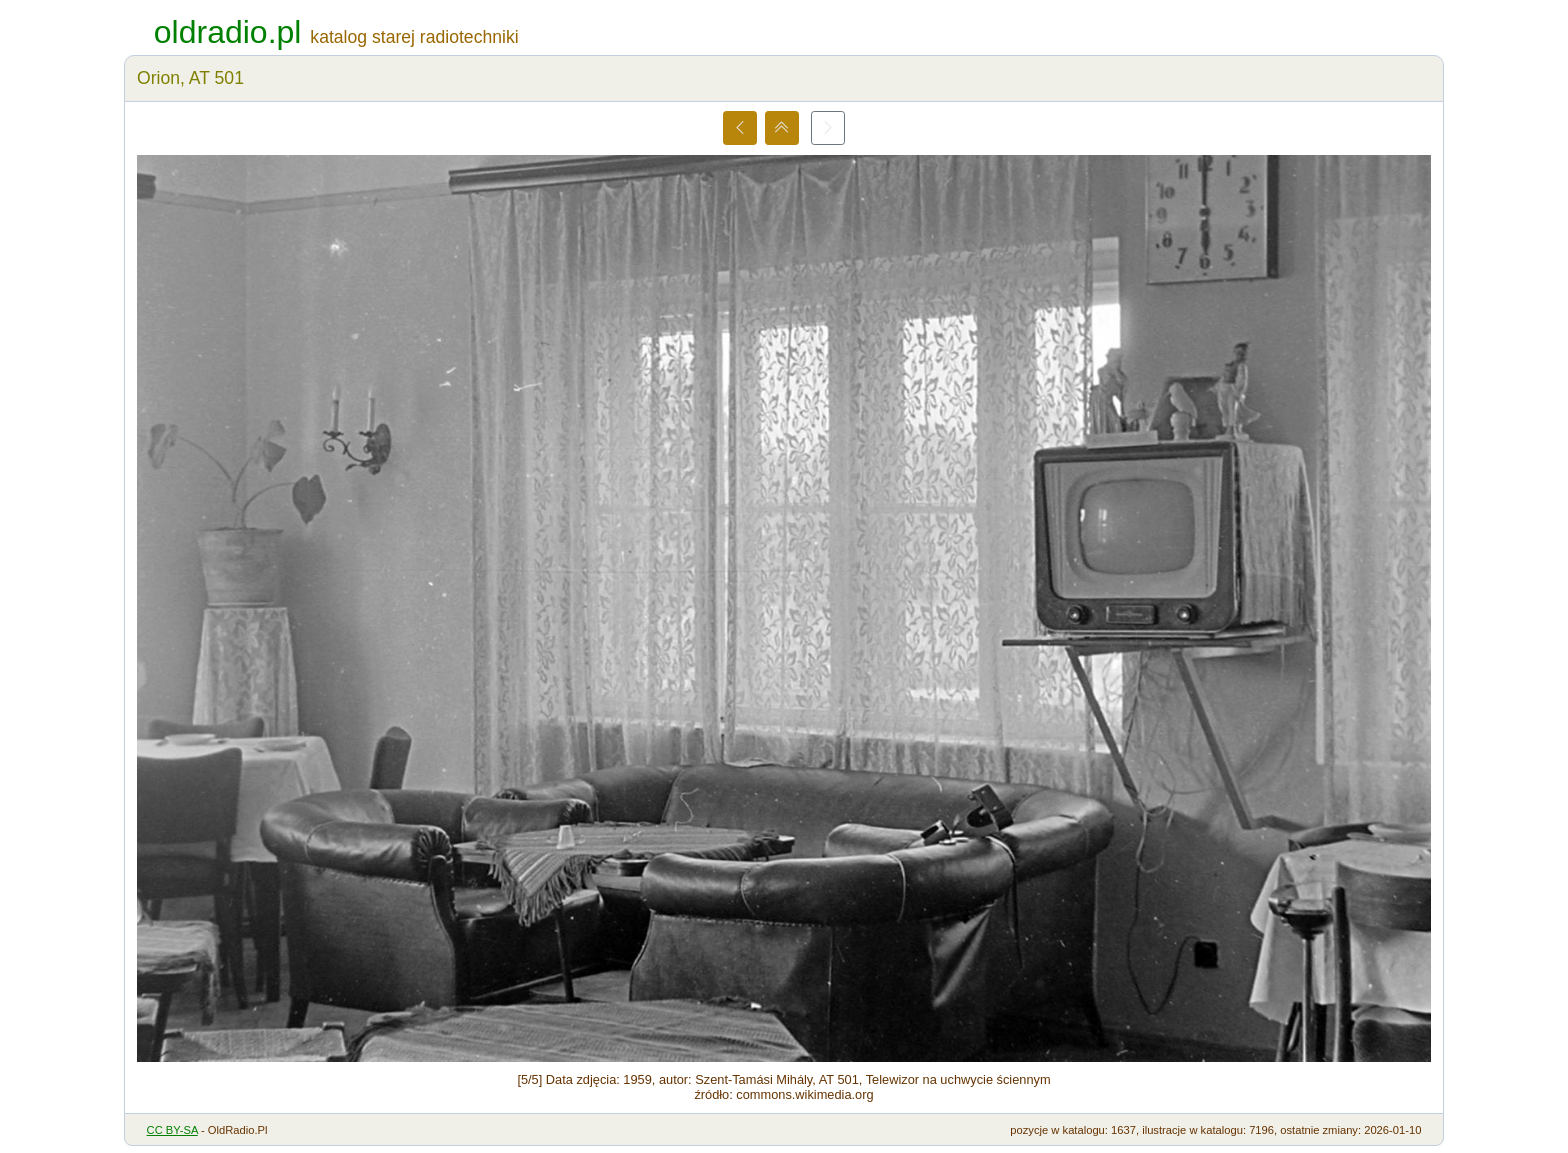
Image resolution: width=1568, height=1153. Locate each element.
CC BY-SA (172, 1130)
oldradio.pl (228, 32)
